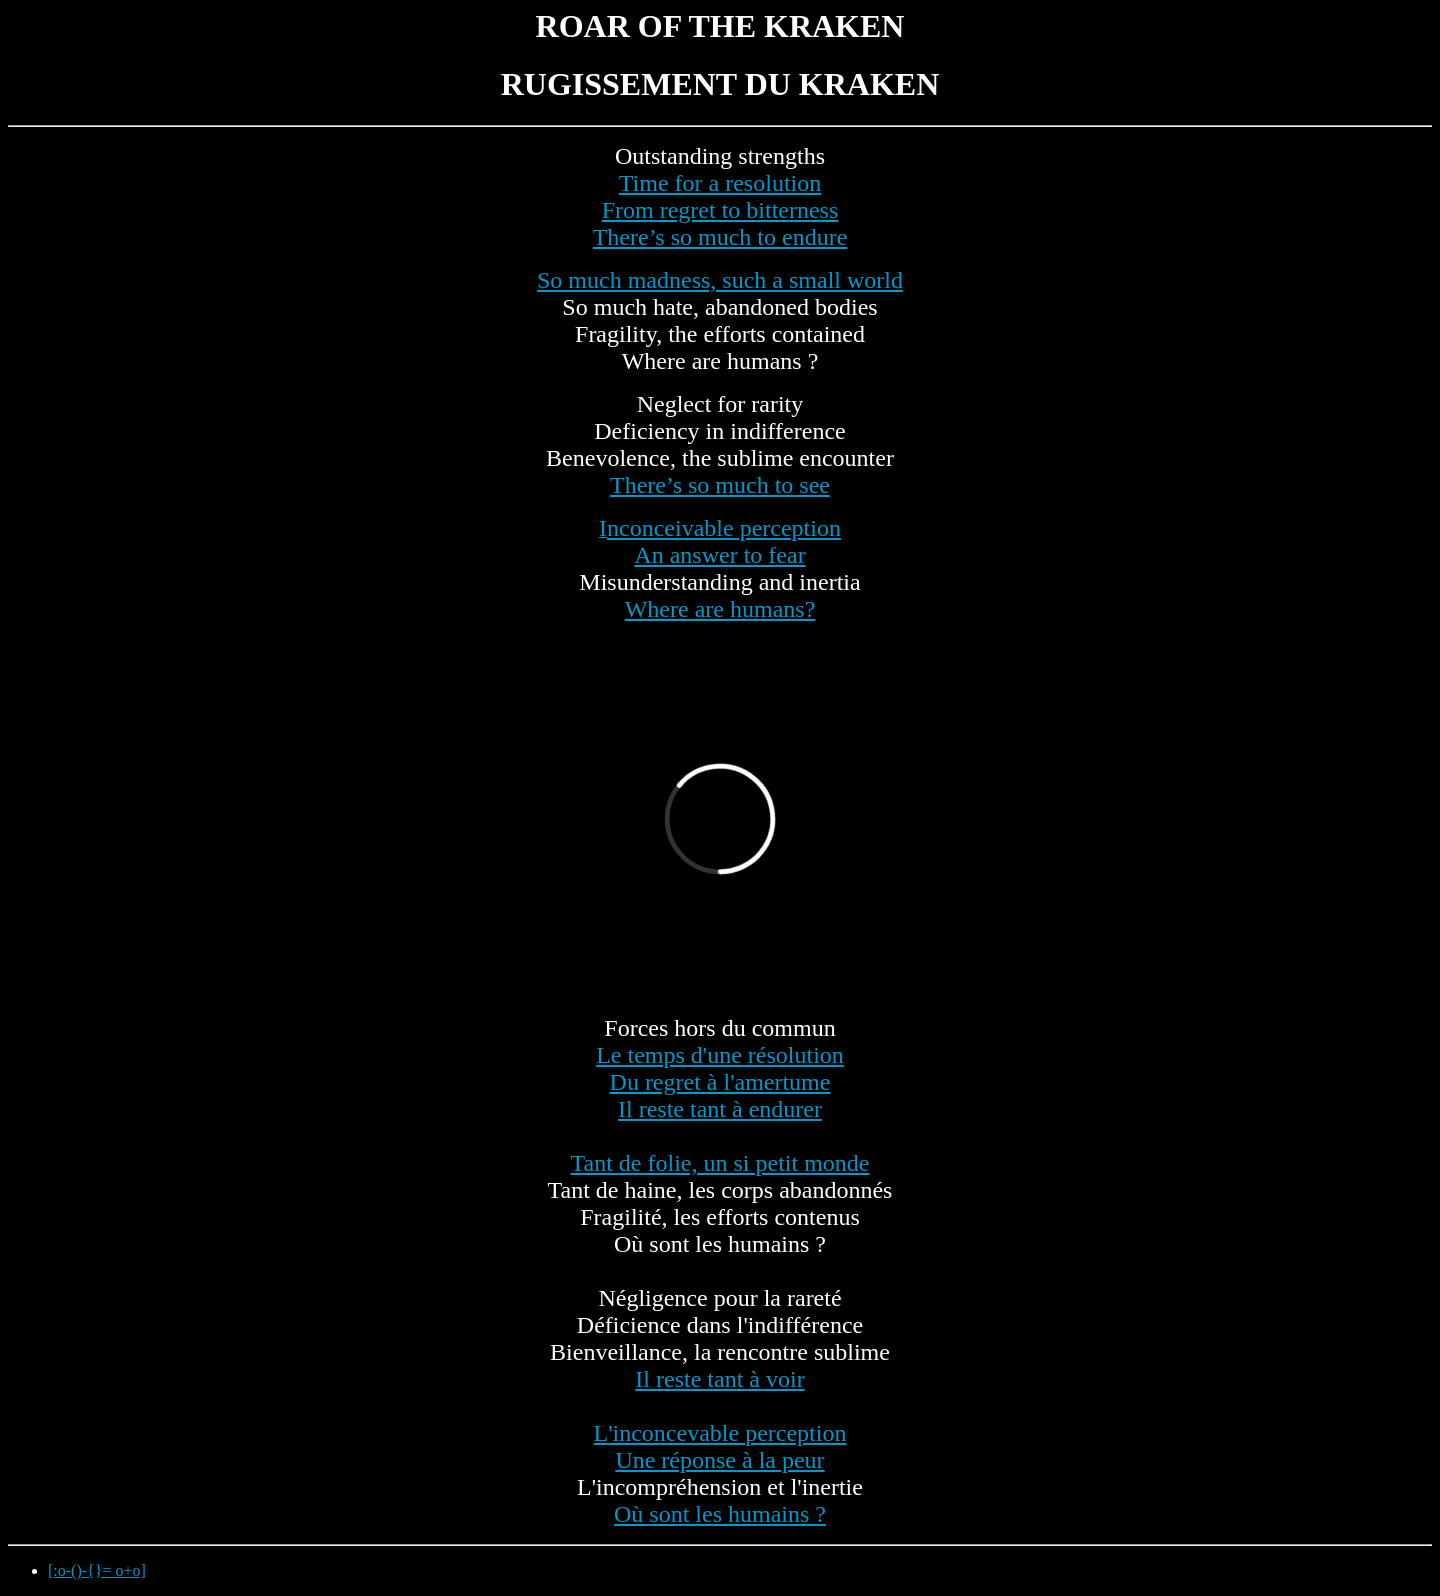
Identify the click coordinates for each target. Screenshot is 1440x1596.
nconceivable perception (724, 528)
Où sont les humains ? (720, 1514)
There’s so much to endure (720, 237)
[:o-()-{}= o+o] (97, 1570)
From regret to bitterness (720, 210)
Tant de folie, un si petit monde (720, 1163)
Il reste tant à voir (719, 1379)
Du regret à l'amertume (720, 1082)
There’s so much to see (720, 485)
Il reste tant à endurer (720, 1109)
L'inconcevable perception (720, 1433)
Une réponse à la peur (719, 1460)
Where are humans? (720, 609)
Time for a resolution (720, 183)
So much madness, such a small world (720, 280)
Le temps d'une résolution (720, 1055)
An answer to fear (719, 555)
